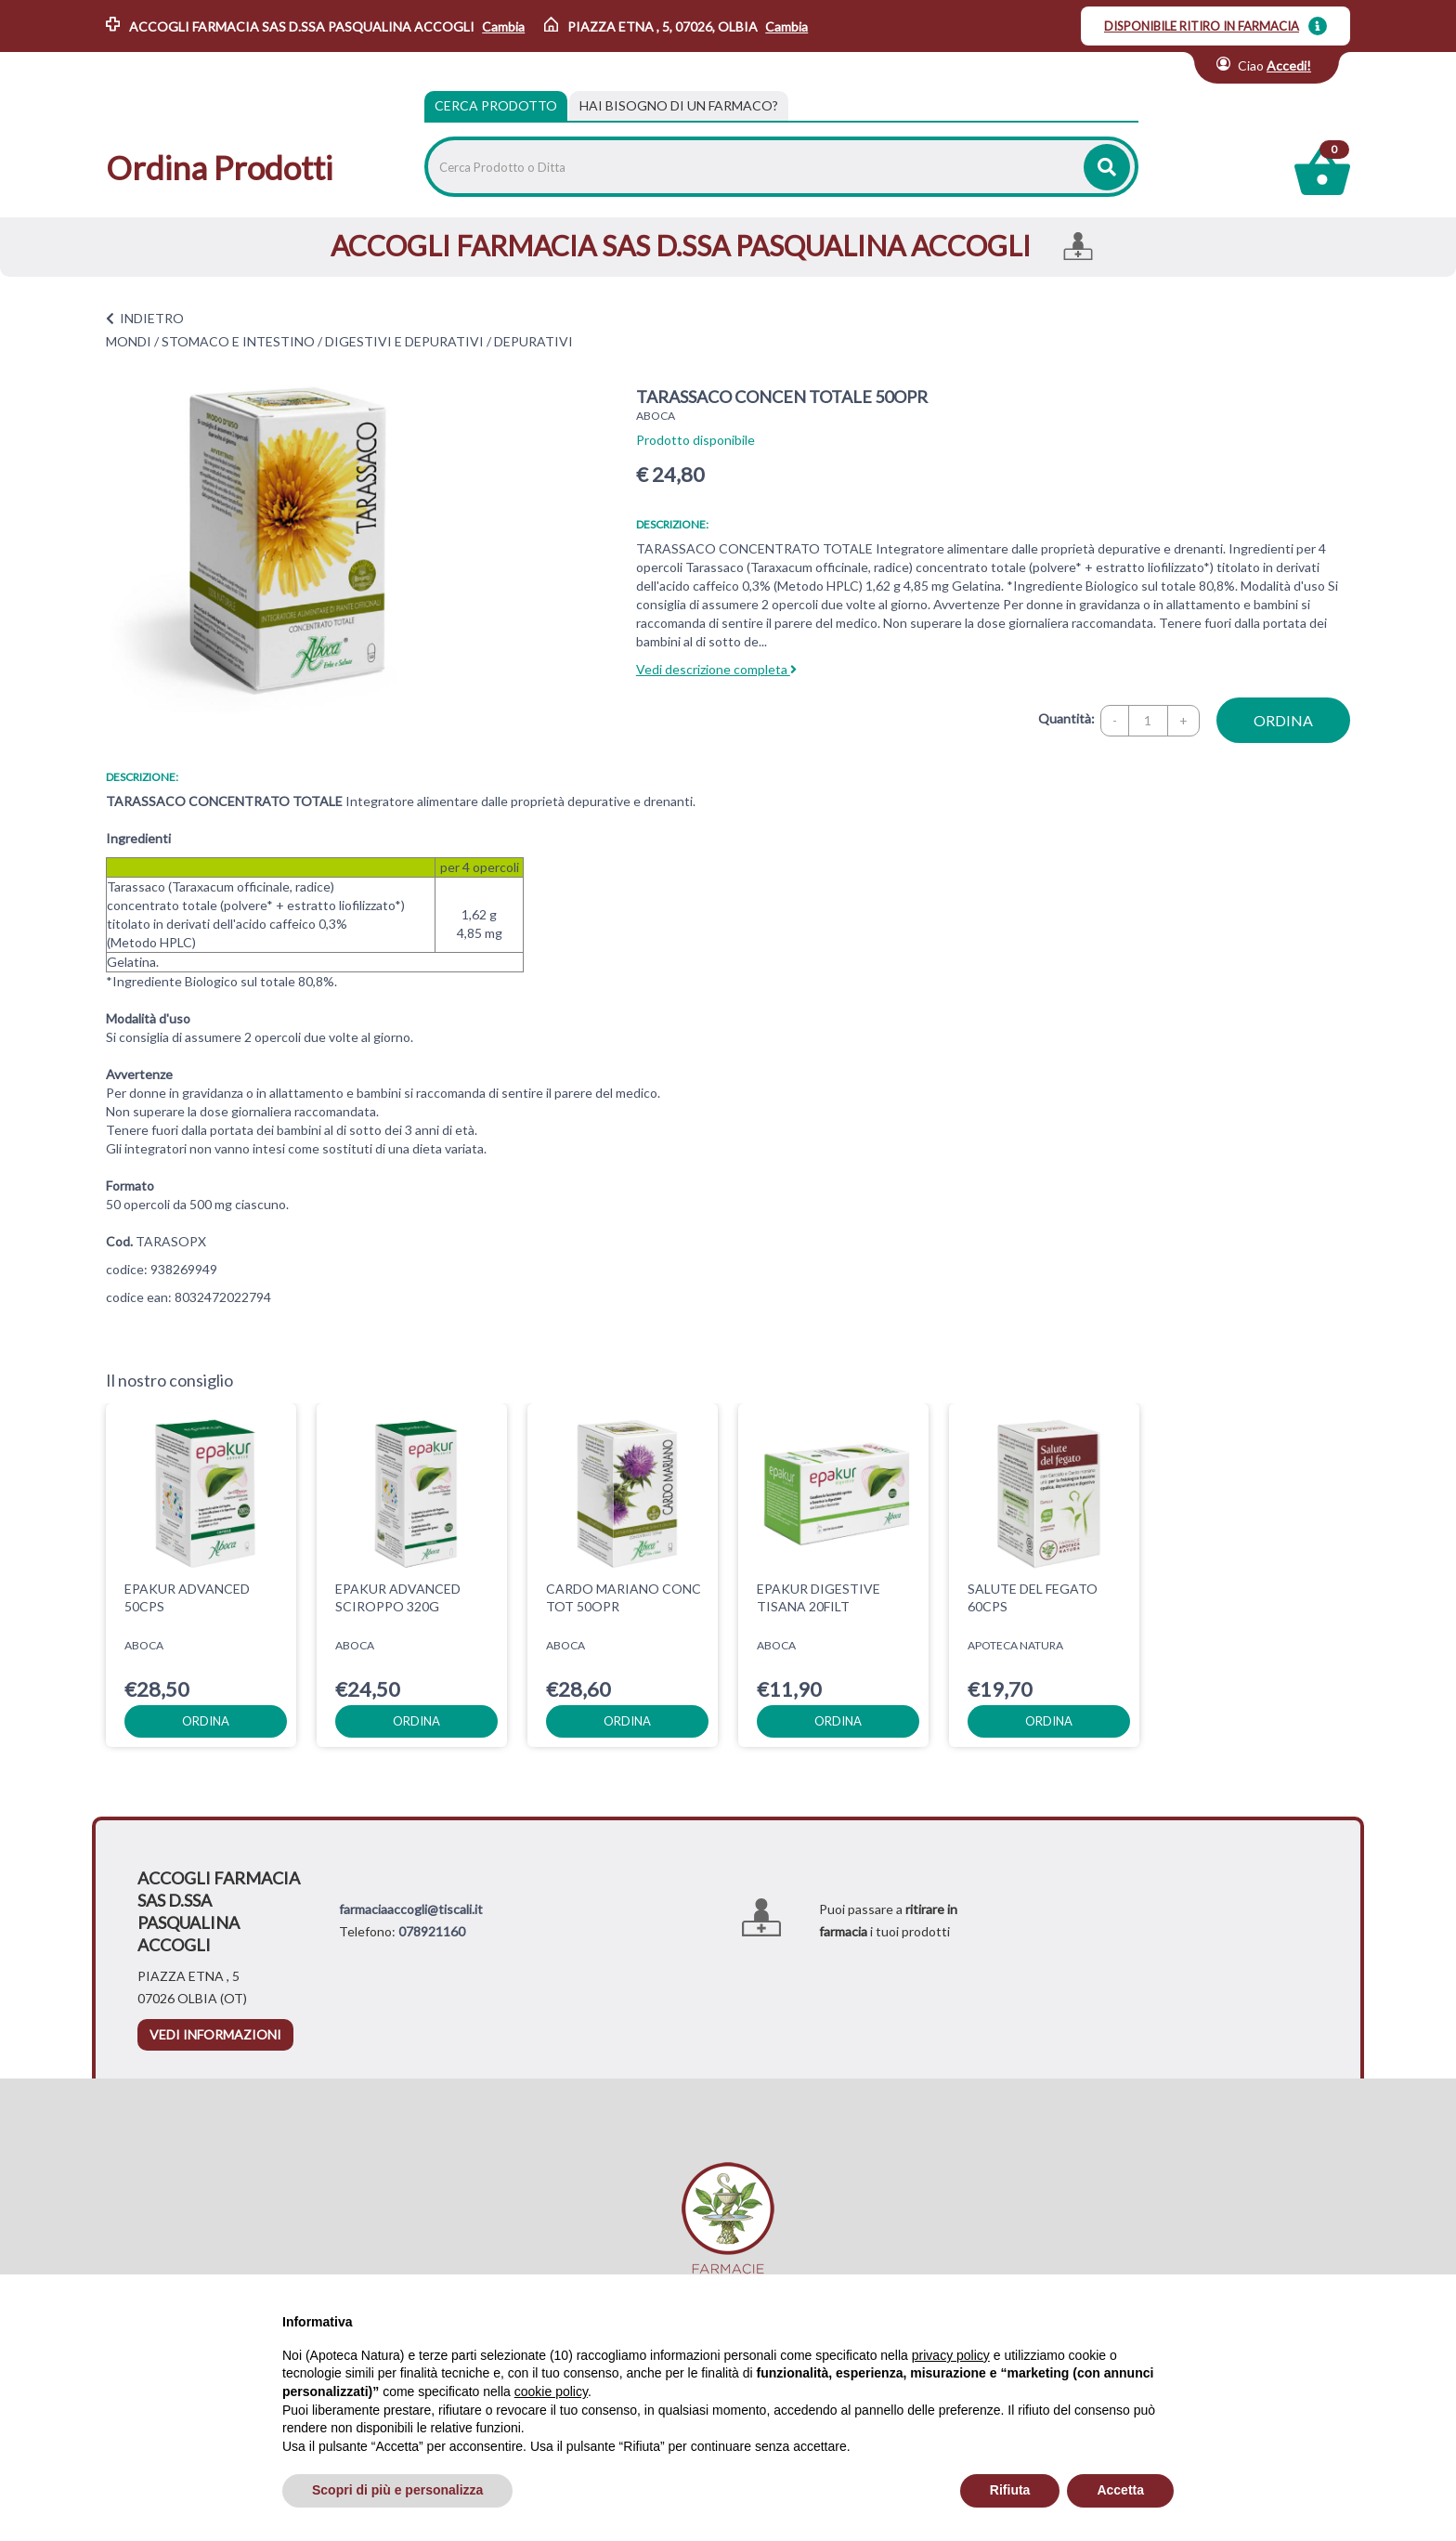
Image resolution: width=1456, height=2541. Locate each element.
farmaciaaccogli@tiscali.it (411, 1909)
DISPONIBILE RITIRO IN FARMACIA (1201, 26)
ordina (1283, 720)
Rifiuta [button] (1010, 2489)
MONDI (128, 341)
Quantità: (1066, 718)
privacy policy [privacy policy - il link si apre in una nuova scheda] (951, 2355)
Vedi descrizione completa (716, 669)
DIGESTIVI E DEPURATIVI (404, 341)
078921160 (431, 1931)
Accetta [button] (1120, 2489)
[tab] (678, 106)
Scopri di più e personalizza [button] (397, 2489)
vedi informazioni (215, 2034)
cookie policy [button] (551, 2391)
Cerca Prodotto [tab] (496, 105)
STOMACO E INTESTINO (238, 341)
